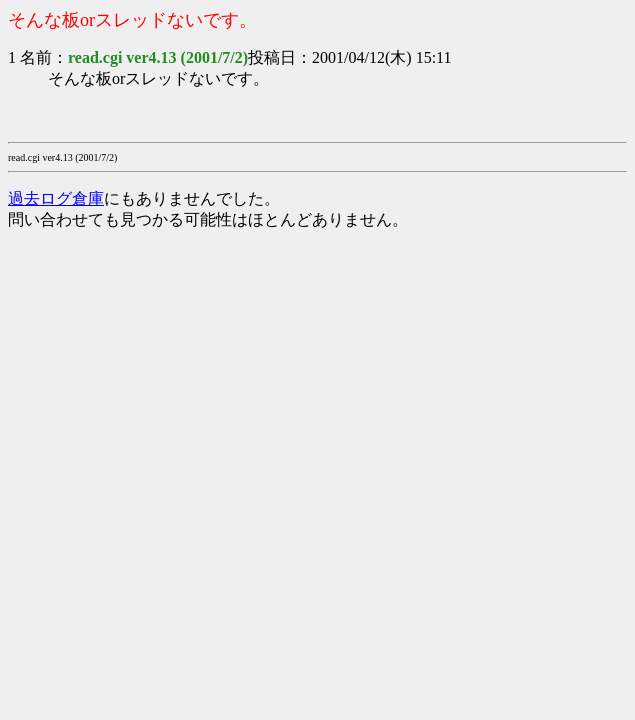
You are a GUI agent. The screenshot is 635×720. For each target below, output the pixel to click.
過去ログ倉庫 (56, 198)
